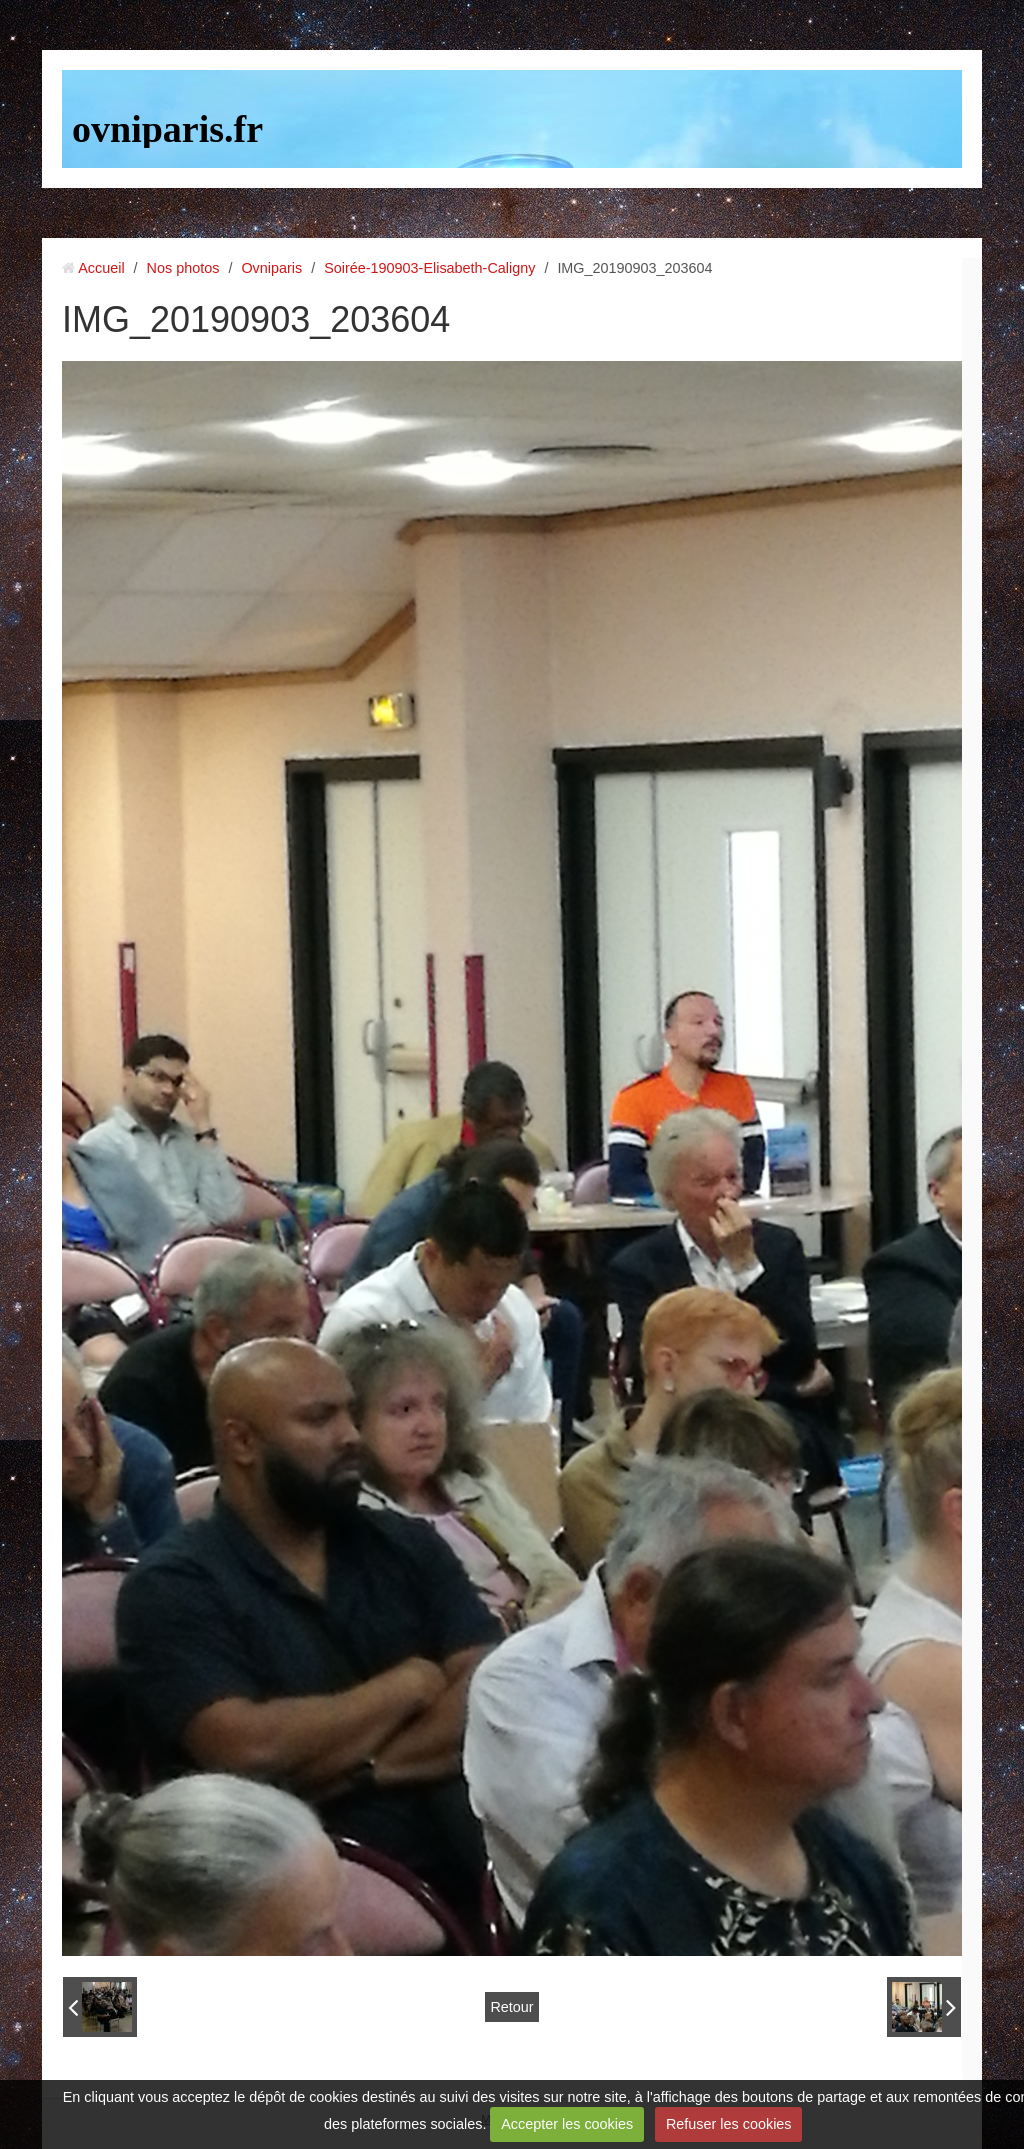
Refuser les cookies (729, 2124)
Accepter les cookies (567, 2124)
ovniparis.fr (167, 129)
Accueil (101, 268)
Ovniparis (271, 268)
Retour (511, 2007)
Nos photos (183, 268)
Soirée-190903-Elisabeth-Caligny (429, 268)
